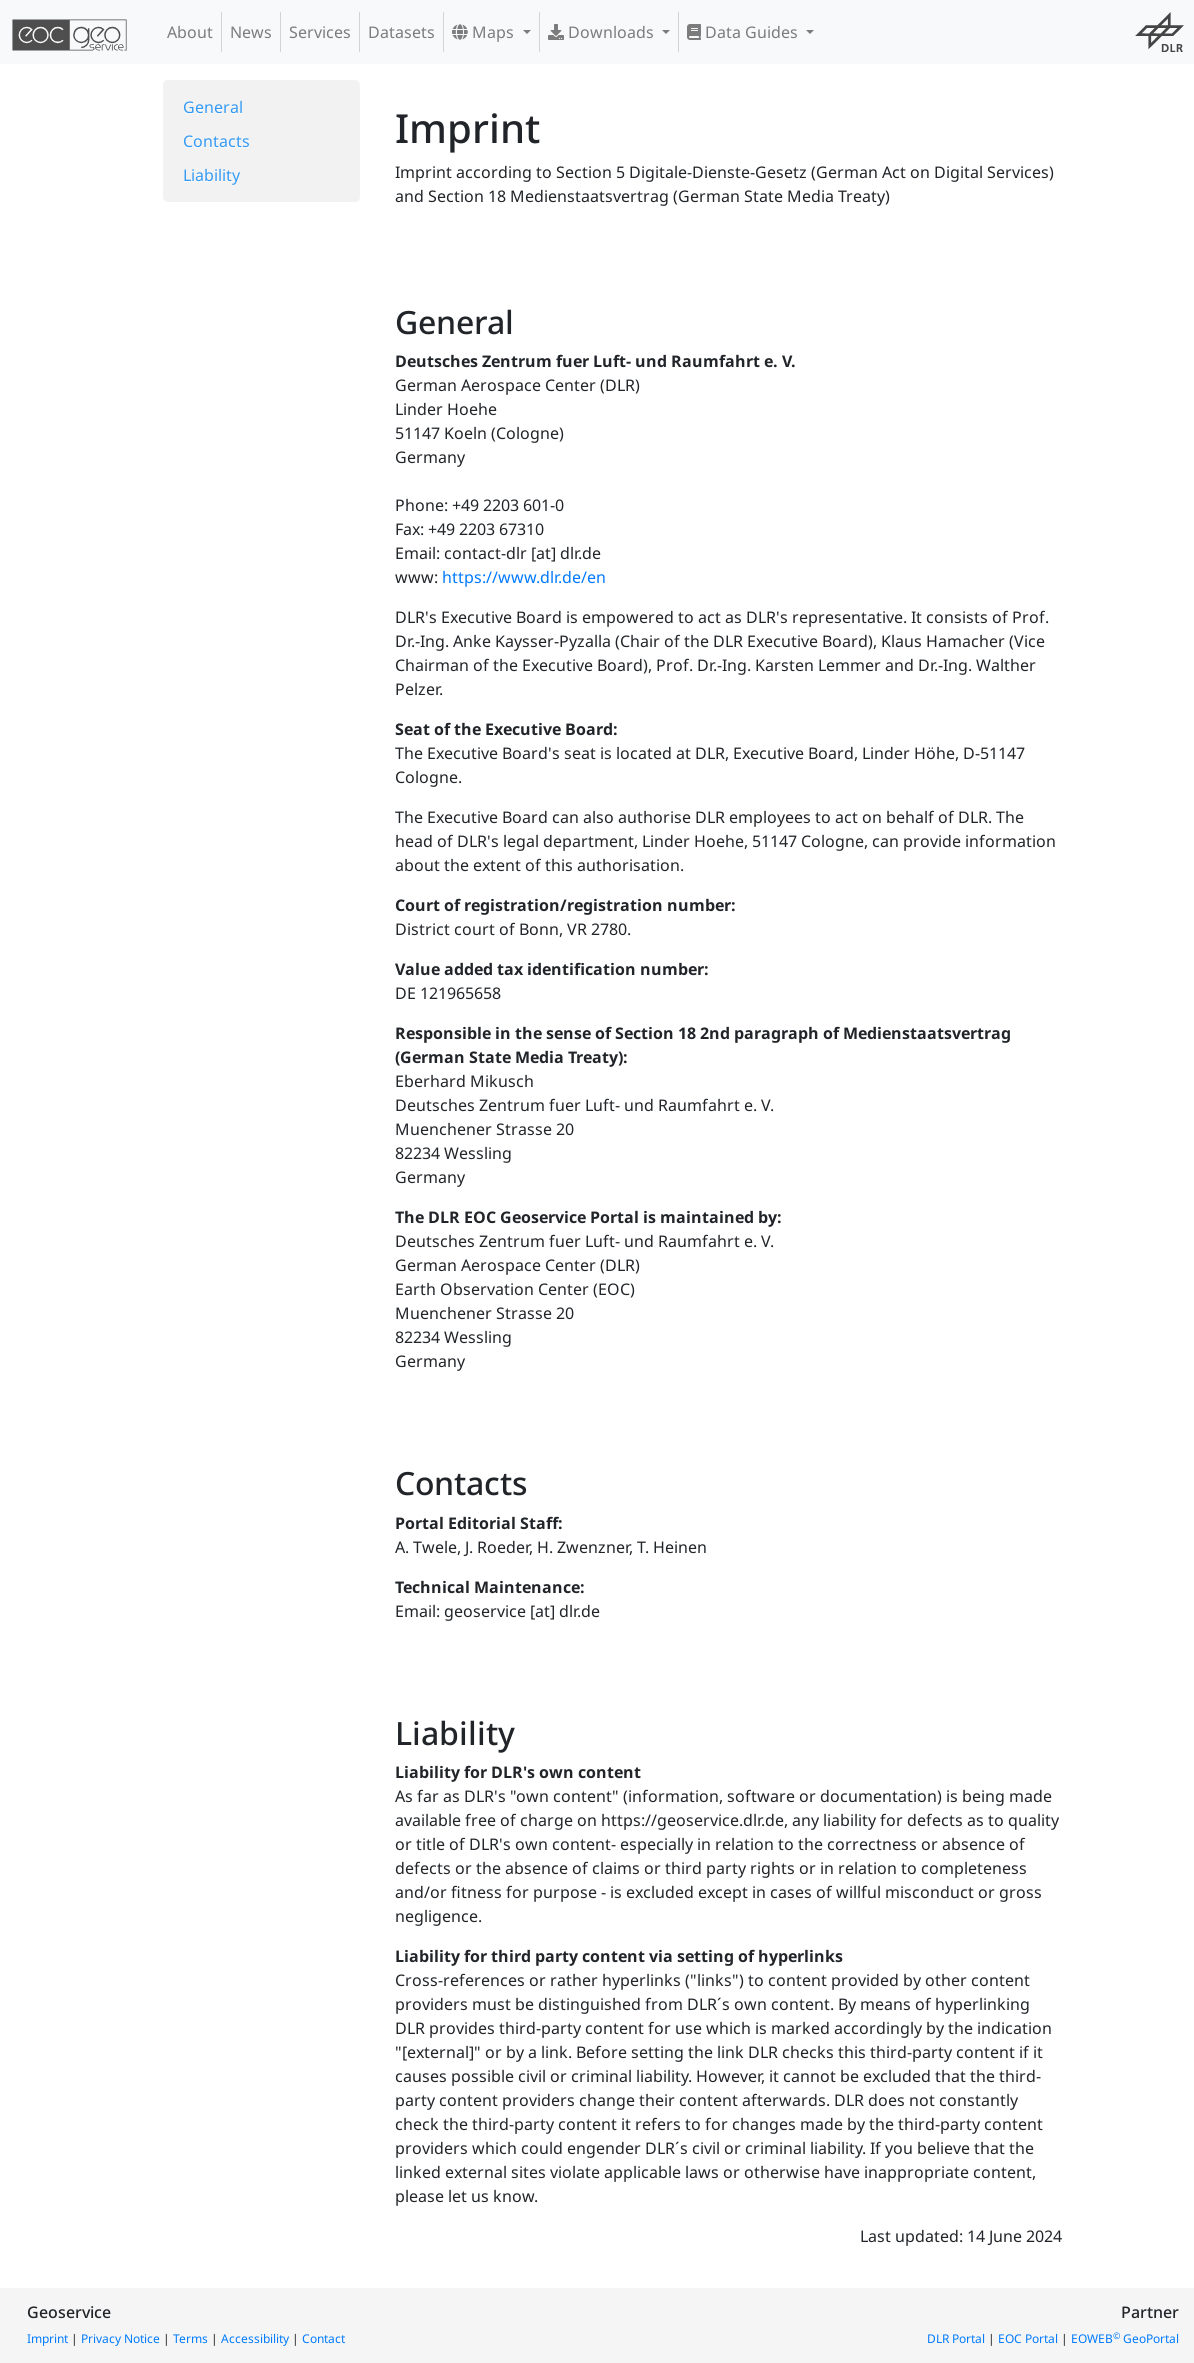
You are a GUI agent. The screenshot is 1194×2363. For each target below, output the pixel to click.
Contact (323, 2338)
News (251, 32)
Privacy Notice (120, 2338)
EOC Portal (1028, 2338)
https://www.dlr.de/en (524, 577)
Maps (485, 32)
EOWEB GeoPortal (1125, 2338)
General (213, 107)
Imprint (47, 2338)
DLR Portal (956, 2338)
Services (320, 32)
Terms (190, 2338)
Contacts (216, 141)
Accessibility (255, 2338)
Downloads (603, 32)
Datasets (401, 32)
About (190, 32)
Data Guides (744, 32)
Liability (211, 175)
